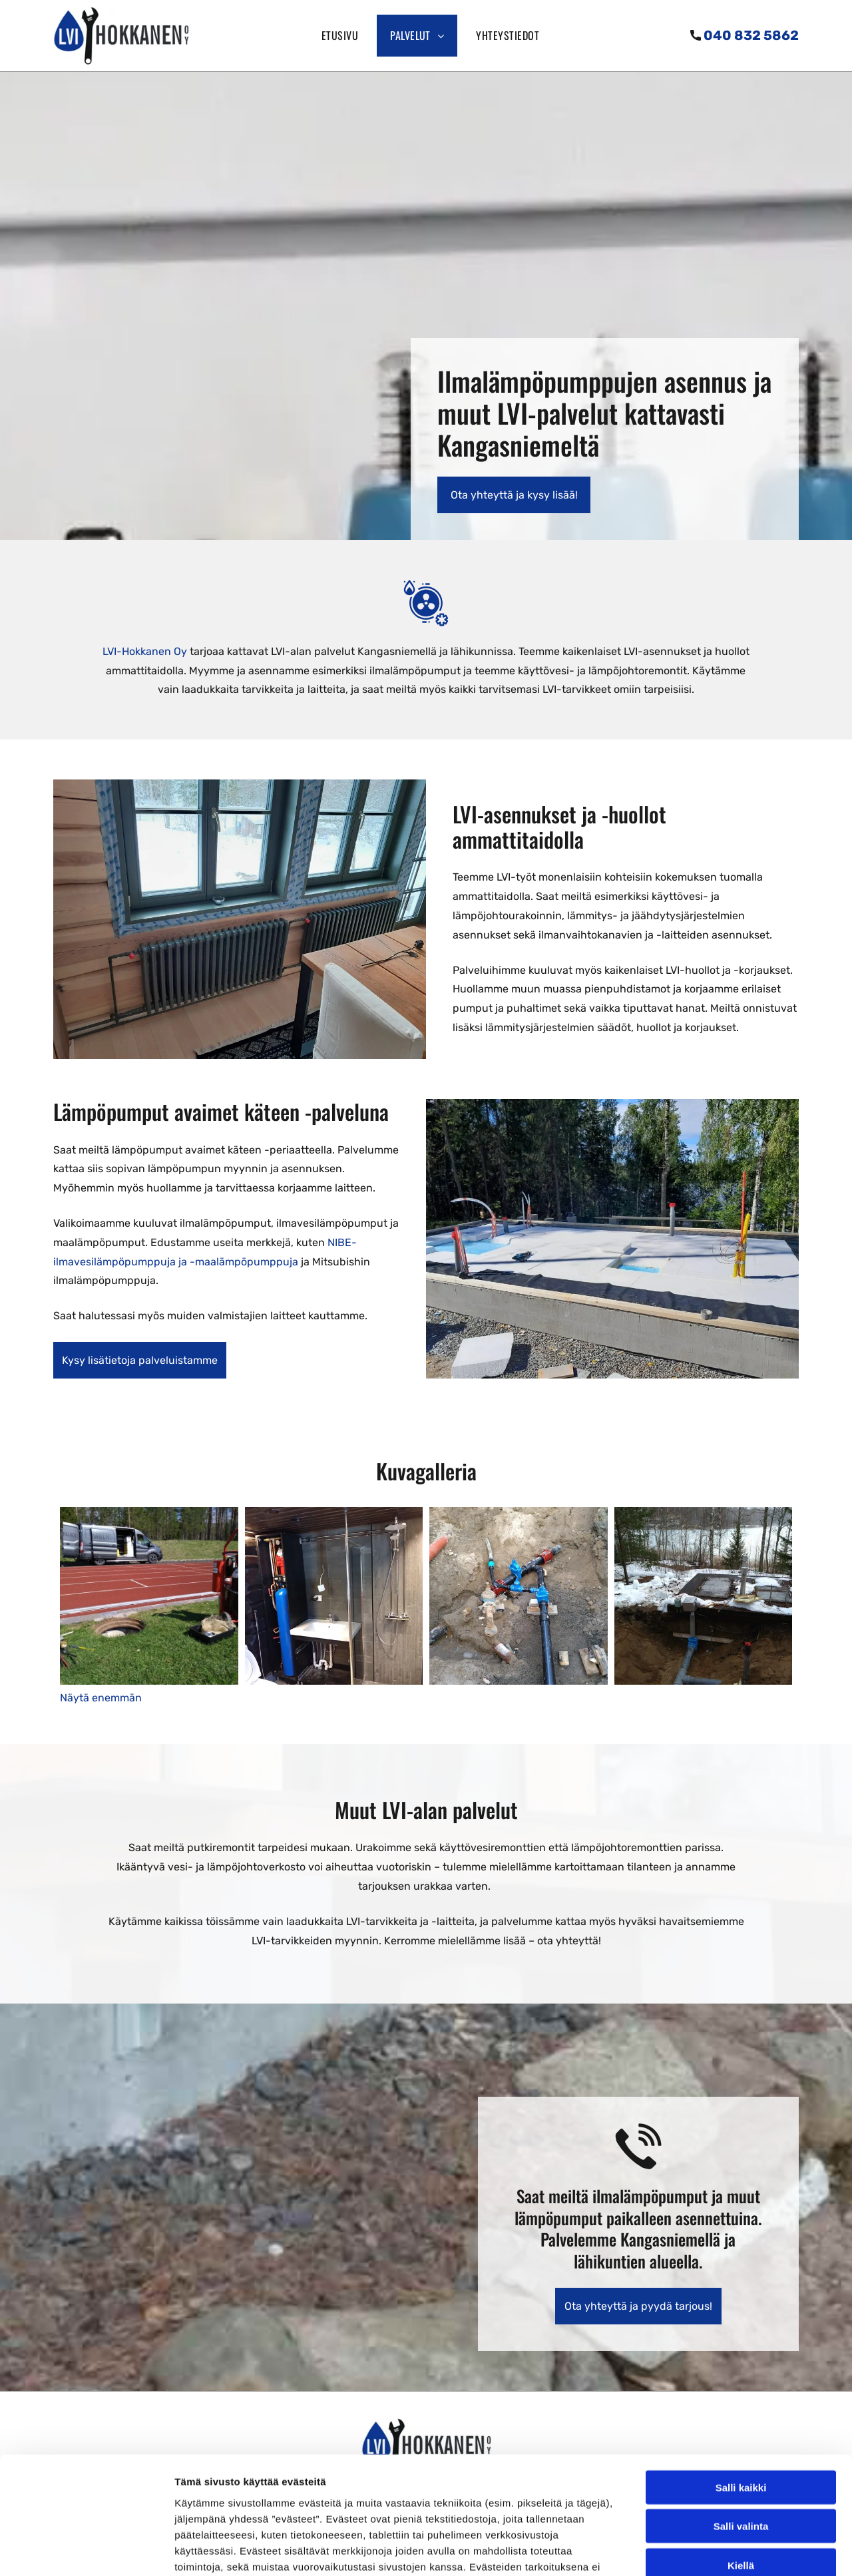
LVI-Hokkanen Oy (145, 651)
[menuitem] (342, 36)
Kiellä (741, 2448)
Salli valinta (741, 2409)
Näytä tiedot (712, 2549)
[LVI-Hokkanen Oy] (149, 1596)
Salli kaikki (741, 2370)
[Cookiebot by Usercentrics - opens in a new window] (86, 2550)
